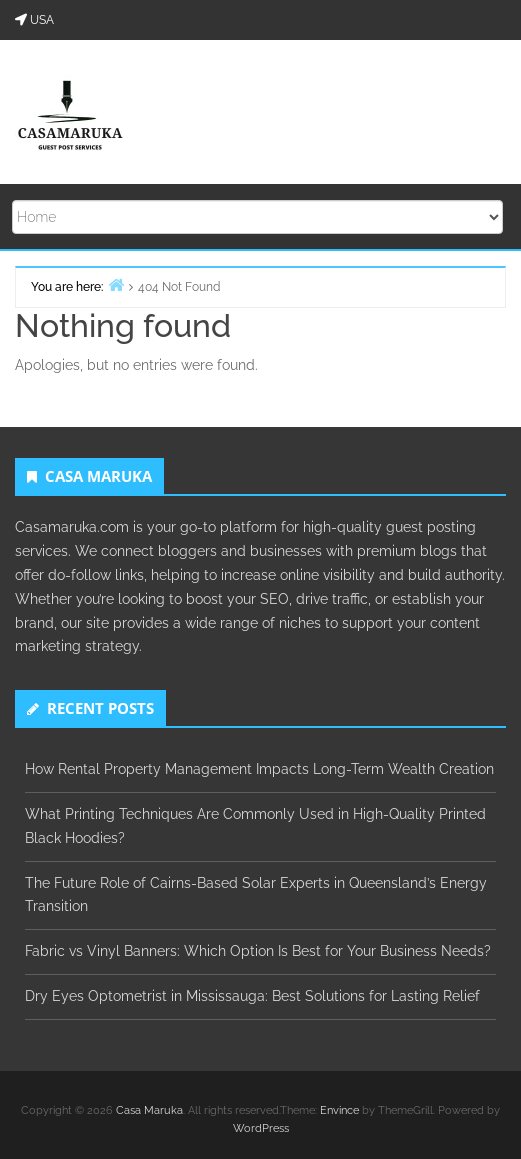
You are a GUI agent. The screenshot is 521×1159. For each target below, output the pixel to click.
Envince (339, 1110)
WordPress (261, 1128)
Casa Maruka (149, 1110)
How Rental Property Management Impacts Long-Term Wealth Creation (259, 769)
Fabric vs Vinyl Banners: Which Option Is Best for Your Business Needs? (258, 951)
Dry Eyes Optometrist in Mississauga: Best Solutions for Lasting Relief (252, 996)
